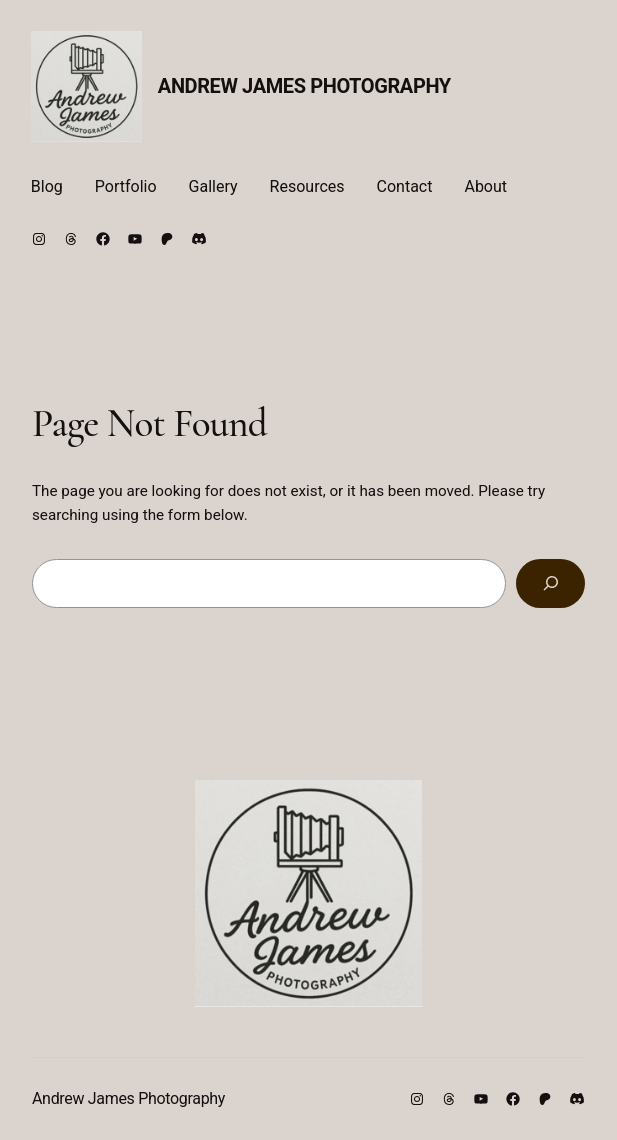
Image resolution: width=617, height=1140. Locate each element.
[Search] (550, 583)
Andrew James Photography (304, 86)
